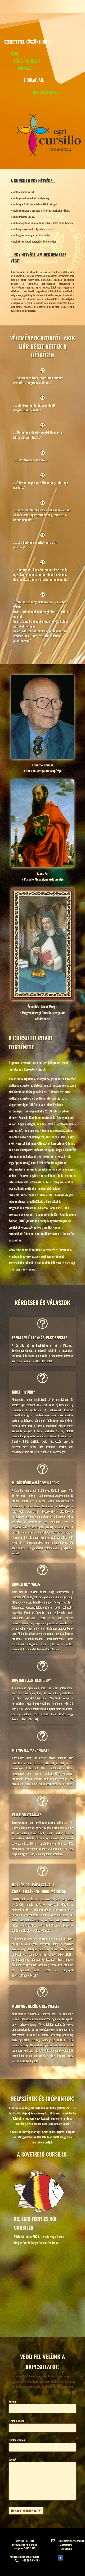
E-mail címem (42, 2424)
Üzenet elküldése (24, 2510)
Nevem (42, 2404)
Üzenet (42, 2479)
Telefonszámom (42, 2443)
